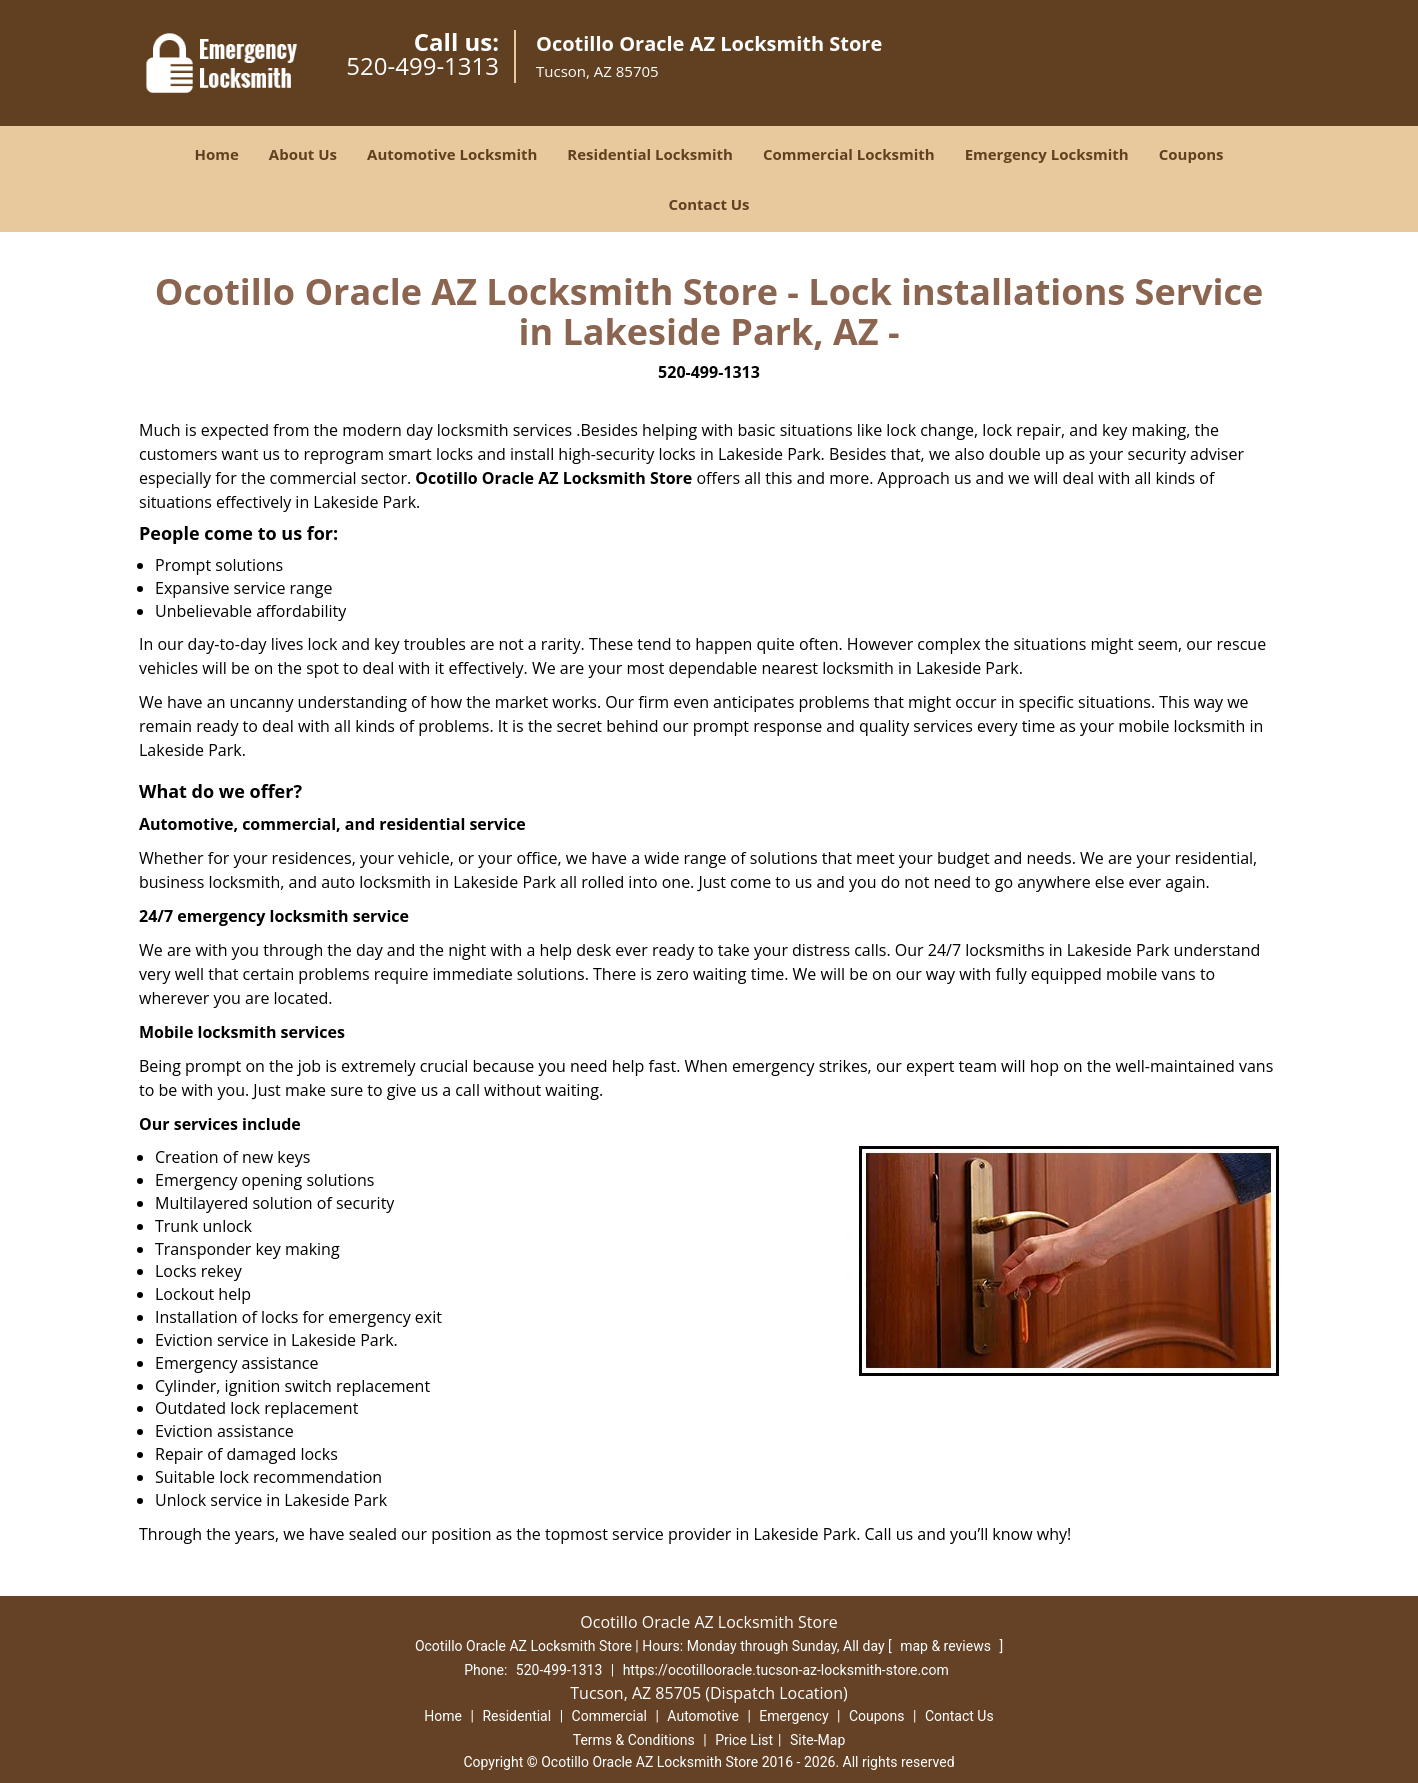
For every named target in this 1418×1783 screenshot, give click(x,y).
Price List (744, 1740)
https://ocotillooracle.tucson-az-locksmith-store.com (786, 1670)
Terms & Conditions (634, 1740)
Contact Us (708, 204)
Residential (516, 1716)
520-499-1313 (422, 65)
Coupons (1191, 154)
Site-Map (817, 1740)
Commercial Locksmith (849, 154)
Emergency (793, 1716)
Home (216, 154)
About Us (303, 154)
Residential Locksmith (650, 154)
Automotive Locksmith (452, 154)
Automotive (703, 1716)
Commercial (609, 1716)
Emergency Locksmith (1047, 154)
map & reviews (947, 1646)
